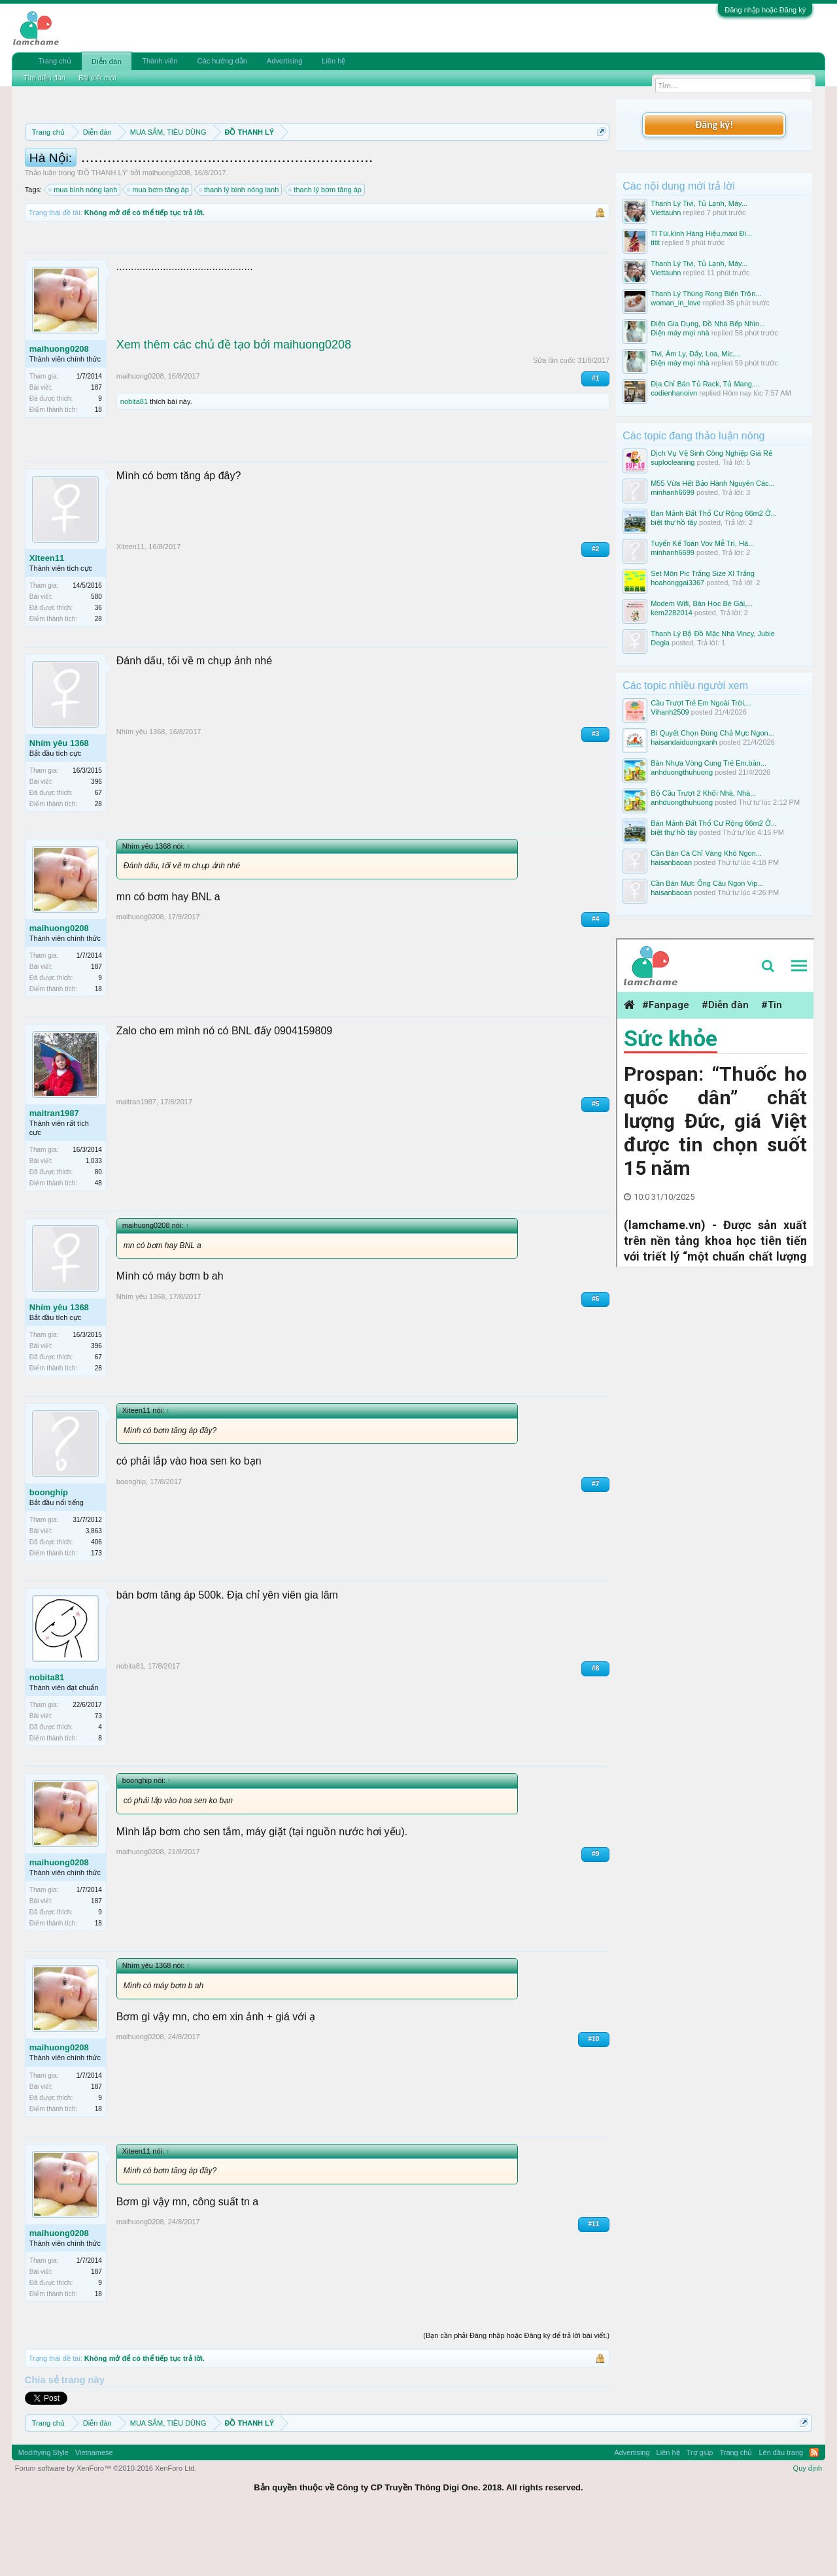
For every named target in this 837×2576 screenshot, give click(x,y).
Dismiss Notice (599, 162)
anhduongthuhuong (682, 772)
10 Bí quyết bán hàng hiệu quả (385, 177)
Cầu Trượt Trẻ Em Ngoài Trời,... (701, 703)
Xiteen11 (46, 617)
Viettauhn (666, 212)
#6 (595, 1357)
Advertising (284, 61)
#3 (595, 792)
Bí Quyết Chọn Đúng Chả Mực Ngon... (712, 733)
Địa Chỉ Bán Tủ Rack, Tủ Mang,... (705, 384)
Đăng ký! (714, 124)
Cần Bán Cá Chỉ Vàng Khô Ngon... (706, 853)
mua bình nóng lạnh (83, 248)
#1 (595, 437)
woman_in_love (675, 303)
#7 (595, 1542)
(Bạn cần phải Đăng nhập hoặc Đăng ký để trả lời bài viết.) (516, 2394)
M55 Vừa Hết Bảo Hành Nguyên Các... (713, 483)
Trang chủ (55, 61)
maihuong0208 (166, 231)
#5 (595, 1162)
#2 (595, 607)
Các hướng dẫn (222, 61)
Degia (660, 643)
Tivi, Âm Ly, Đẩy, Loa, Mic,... (695, 354)
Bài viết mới (97, 78)
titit (655, 242)
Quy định (808, 2527)
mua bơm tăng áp (158, 248)
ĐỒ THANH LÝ (102, 231)
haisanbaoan (671, 862)
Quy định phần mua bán (451, 163)
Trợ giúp (700, 2511)
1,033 (94, 1219)
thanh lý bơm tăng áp (326, 248)
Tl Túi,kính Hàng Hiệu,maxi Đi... (701, 233)
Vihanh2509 (670, 712)
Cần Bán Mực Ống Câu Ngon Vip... (707, 883)
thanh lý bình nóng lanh (239, 248)
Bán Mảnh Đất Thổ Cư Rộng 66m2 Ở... (714, 513)
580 (96, 655)
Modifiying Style (43, 2511)
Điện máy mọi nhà (680, 333)
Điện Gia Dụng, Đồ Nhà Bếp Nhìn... (708, 324)
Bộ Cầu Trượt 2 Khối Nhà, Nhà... (703, 793)
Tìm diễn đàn (44, 78)
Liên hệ (333, 61)
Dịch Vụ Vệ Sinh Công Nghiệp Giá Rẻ (711, 453)
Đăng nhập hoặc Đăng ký (765, 10)
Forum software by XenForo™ (106, 2527)
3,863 (94, 1589)
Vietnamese (94, 2511)
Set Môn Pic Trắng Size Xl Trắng (703, 573)
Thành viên (159, 61)
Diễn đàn (107, 61)
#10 (594, 2097)
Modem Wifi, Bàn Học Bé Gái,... (702, 603)
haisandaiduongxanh (684, 742)
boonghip (48, 1551)
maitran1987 (54, 1172)
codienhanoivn (674, 393)
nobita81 (134, 460)
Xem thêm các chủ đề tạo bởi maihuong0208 (233, 403)
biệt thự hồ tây (674, 522)
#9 (595, 1912)
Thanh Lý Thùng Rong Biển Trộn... (706, 293)
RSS (814, 2511)
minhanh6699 (672, 492)
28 (98, 677)
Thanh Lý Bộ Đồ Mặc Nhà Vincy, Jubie (713, 633)
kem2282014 (671, 613)
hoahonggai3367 (677, 582)
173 (96, 1612)
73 (98, 1774)
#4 (595, 977)
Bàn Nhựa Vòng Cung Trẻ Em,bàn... (708, 763)
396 (96, 840)
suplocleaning (672, 462)
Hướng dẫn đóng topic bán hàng (208, 177)
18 (98, 468)
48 (98, 1242)
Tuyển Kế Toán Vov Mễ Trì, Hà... (702, 543)
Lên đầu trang (781, 2511)
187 (96, 446)
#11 (594, 2282)
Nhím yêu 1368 (59, 802)
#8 (595, 1727)
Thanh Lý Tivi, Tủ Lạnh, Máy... (699, 203)
